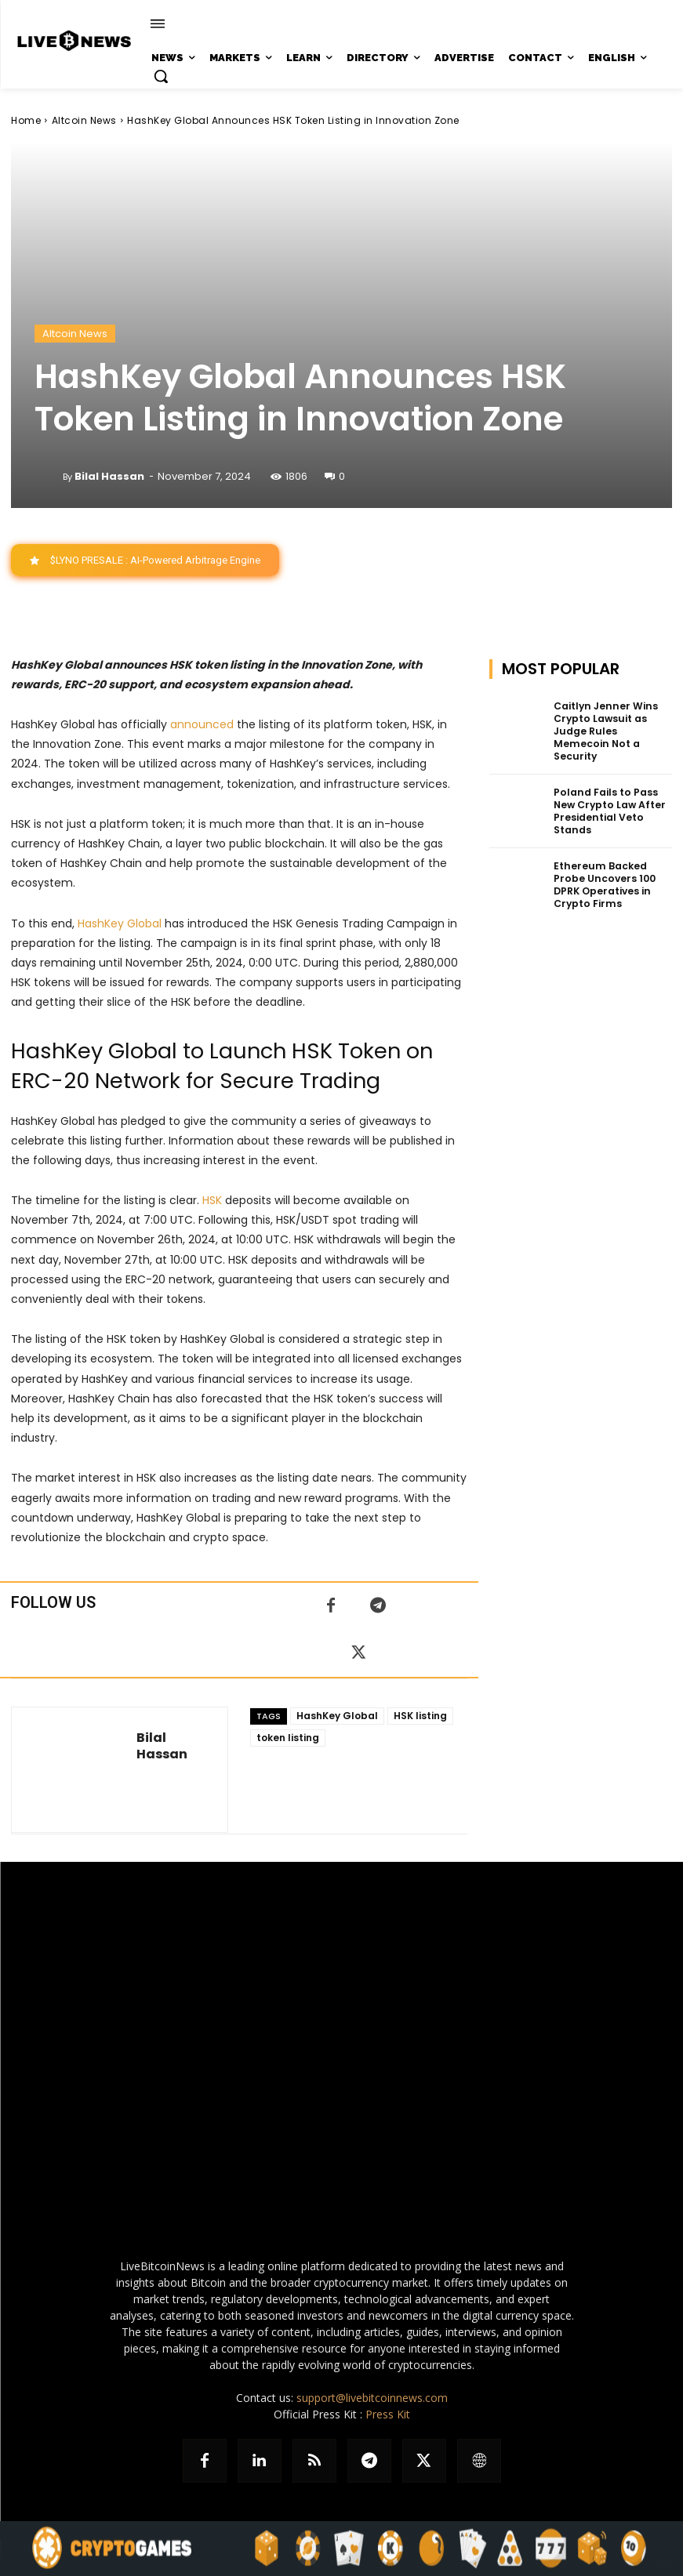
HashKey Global (337, 1715)
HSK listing (420, 1715)
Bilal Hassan (109, 476)
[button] (161, 76)
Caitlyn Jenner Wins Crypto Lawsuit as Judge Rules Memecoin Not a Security (612, 724)
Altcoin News (84, 120)
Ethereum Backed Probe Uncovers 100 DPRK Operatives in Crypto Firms (603, 869)
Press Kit (387, 2414)
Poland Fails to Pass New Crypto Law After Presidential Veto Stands (608, 797)
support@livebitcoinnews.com (372, 2397)
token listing (287, 1737)
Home (26, 120)
